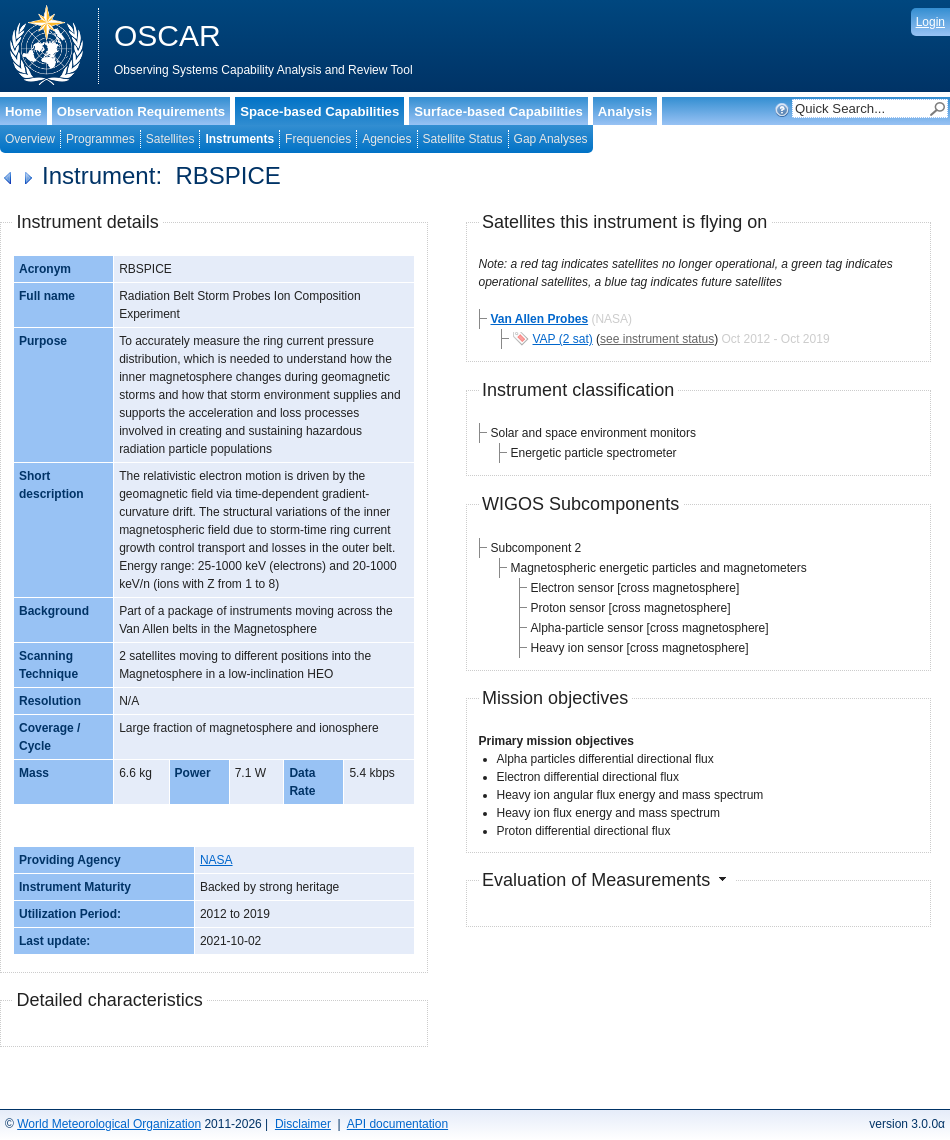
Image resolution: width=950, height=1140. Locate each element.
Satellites (170, 139)
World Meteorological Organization (109, 1124)
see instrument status (657, 339)
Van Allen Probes (540, 319)
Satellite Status (463, 139)
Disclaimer (303, 1124)
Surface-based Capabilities (498, 111)
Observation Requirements (141, 111)
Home (23, 111)
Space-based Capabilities (319, 111)
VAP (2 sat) (563, 339)
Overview (30, 139)
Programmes (100, 139)
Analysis (625, 111)
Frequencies (318, 139)
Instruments (239, 139)
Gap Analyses (551, 139)
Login (930, 22)
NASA (216, 860)
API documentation (397, 1124)
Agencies (386, 139)
